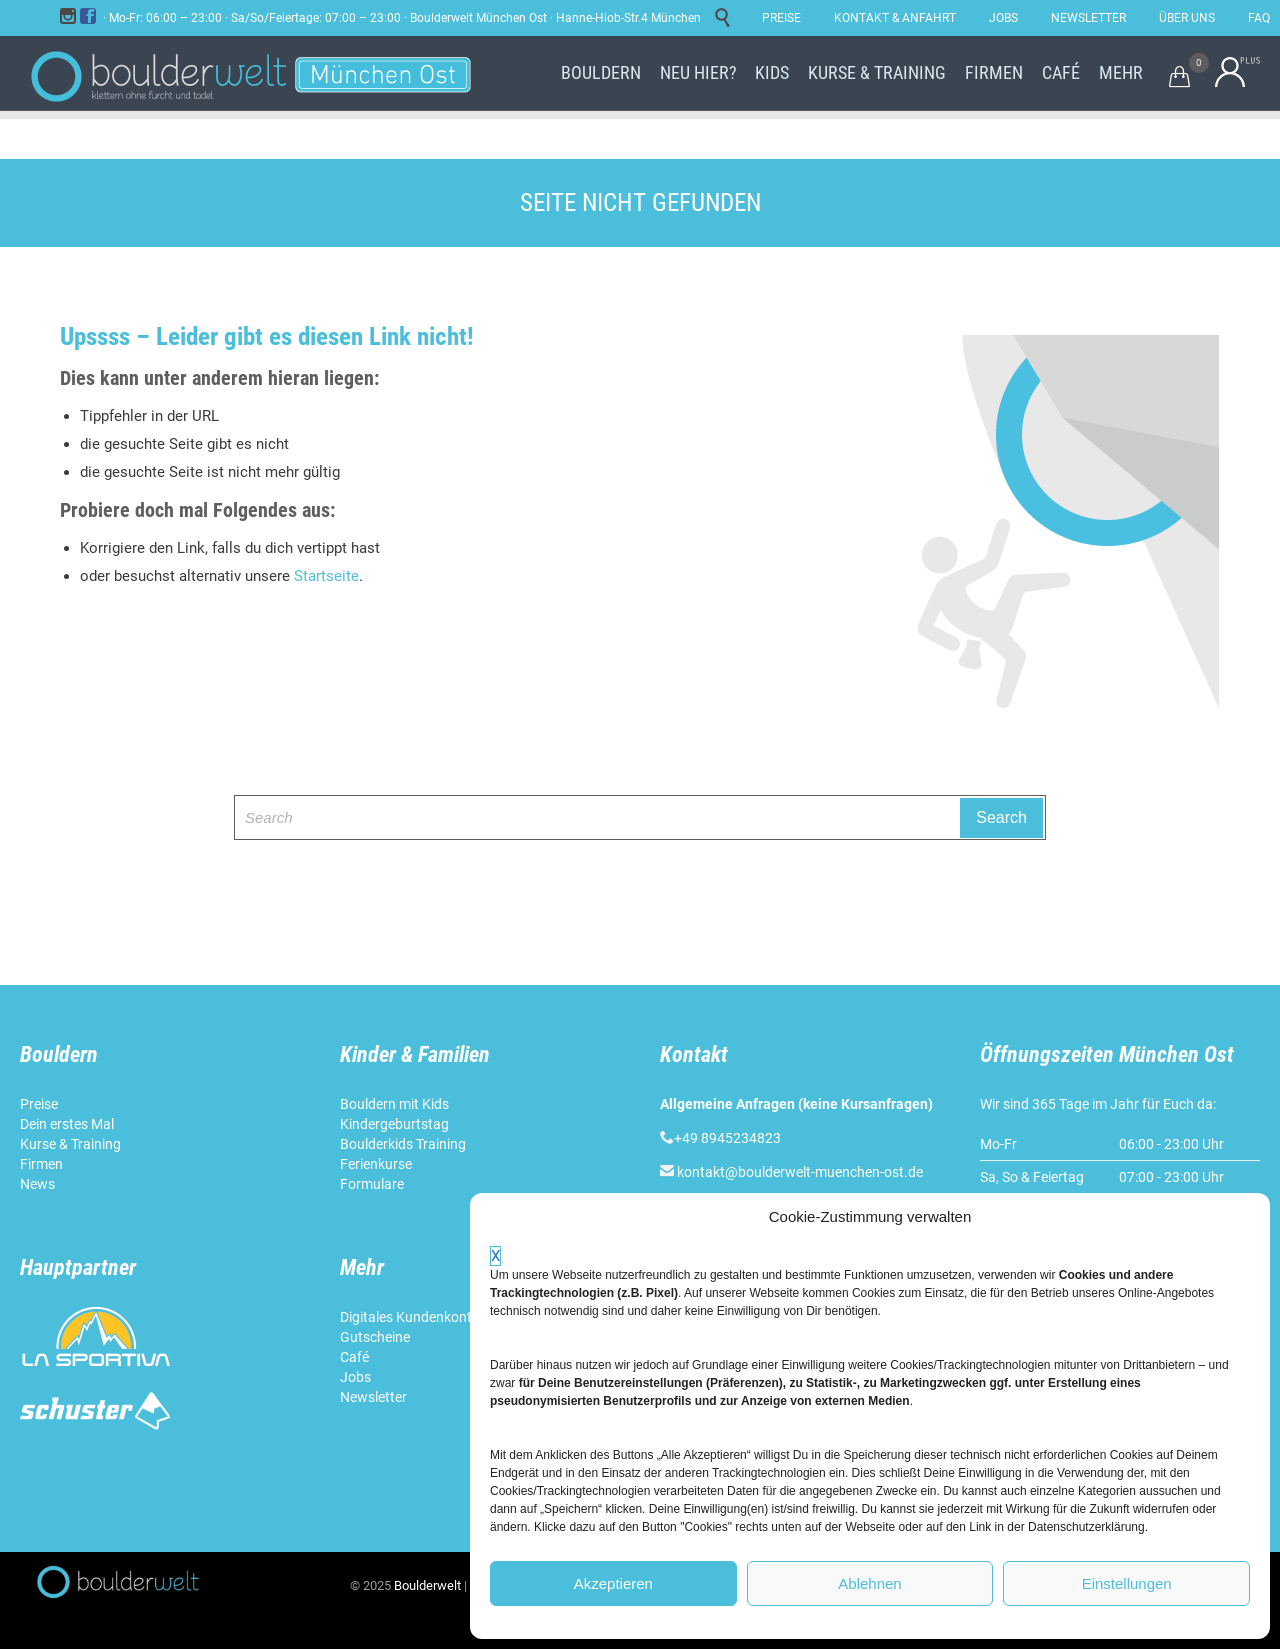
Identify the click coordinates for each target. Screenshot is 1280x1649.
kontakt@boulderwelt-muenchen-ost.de (800, 1172)
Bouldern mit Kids (394, 1104)
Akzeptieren (613, 1583)
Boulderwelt (427, 1585)
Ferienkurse (376, 1164)
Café (354, 1357)
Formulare (372, 1184)
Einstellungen (1127, 1583)
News (37, 1184)
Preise (39, 1104)
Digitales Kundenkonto (411, 1317)
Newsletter (375, 1397)
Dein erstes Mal (68, 1124)
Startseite (326, 576)
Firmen (41, 1164)
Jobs (355, 1377)
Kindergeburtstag (396, 1124)
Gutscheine (375, 1337)
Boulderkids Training (403, 1144)
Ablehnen (869, 1583)
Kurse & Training (70, 1144)
